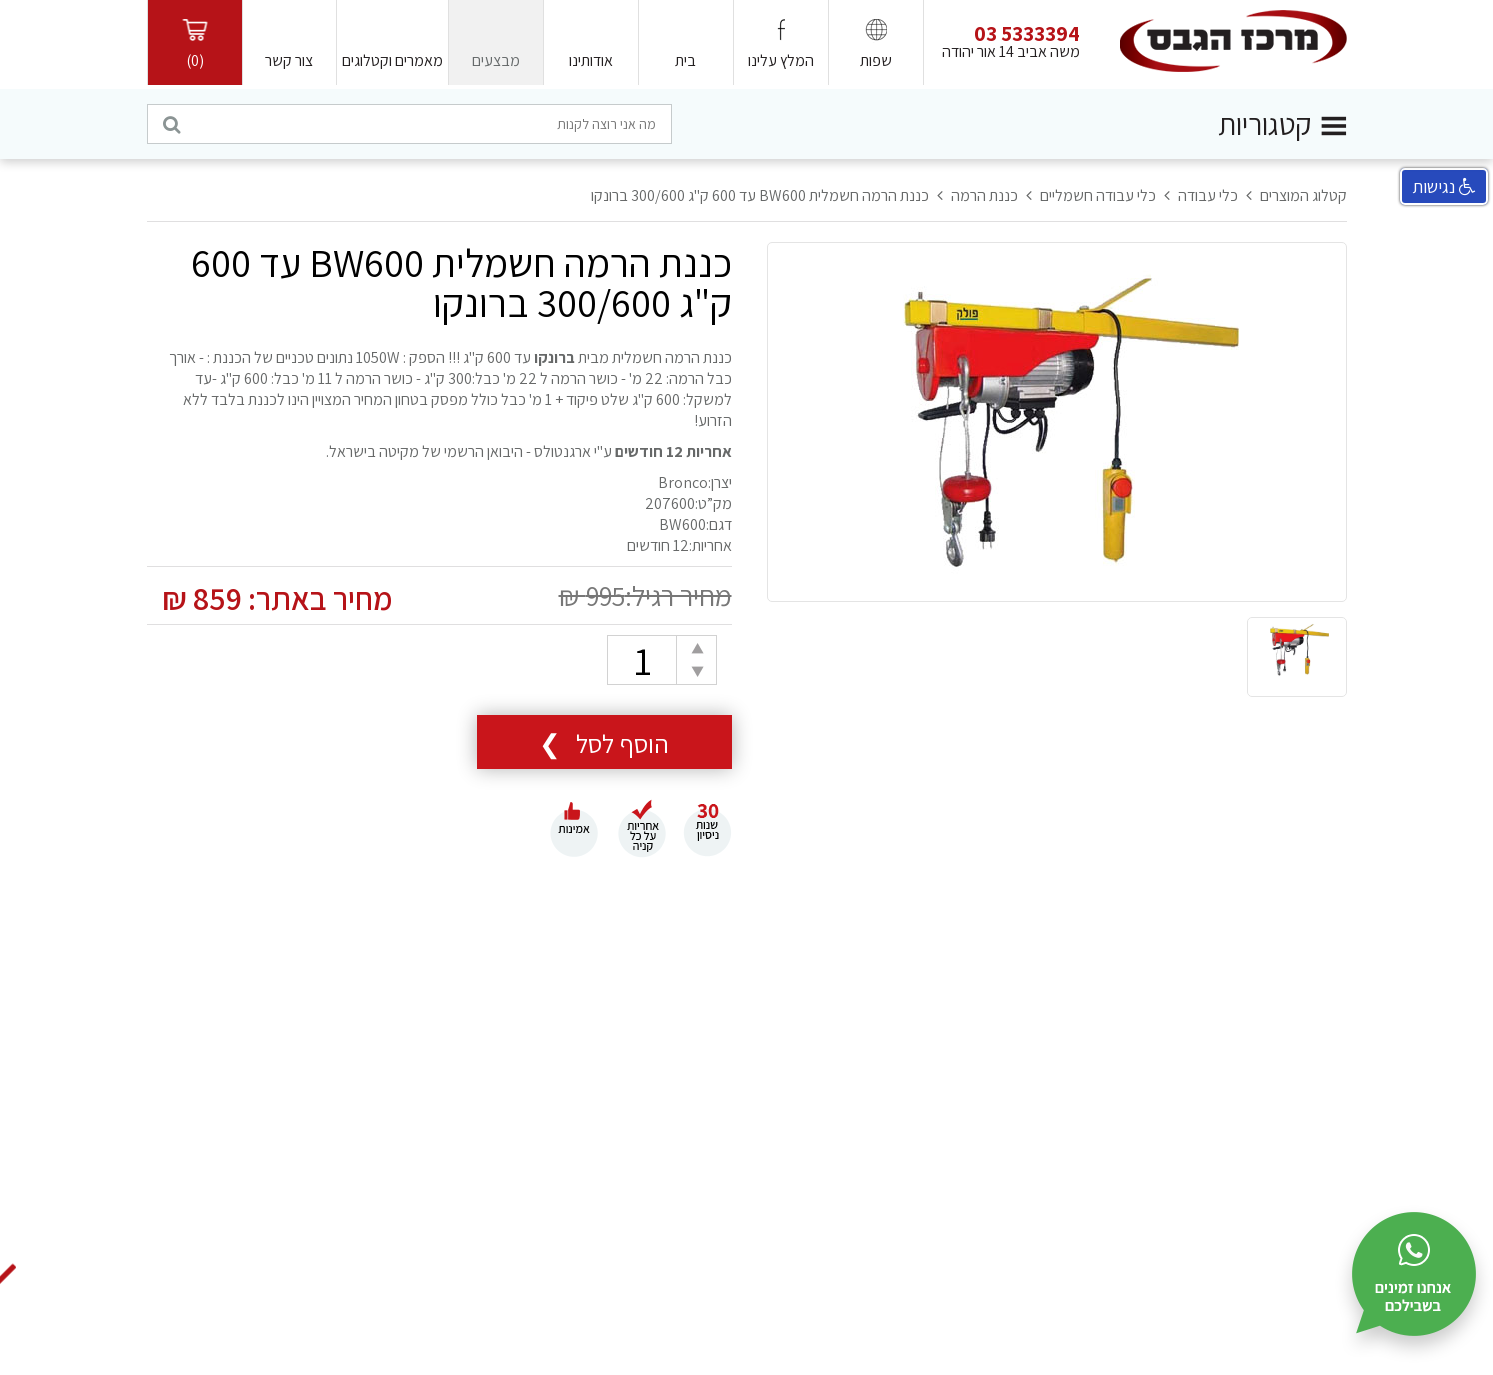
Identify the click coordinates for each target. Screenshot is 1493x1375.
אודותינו (591, 60)
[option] (1057, 423)
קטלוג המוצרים (1303, 195)
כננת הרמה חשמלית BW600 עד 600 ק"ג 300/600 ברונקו (760, 195)
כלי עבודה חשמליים (1098, 195)
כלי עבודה (1208, 195)
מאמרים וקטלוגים (392, 60)
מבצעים (496, 60)
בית (685, 60)
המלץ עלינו (781, 60)
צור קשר (289, 60)
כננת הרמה (984, 195)
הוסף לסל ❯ (604, 743)
